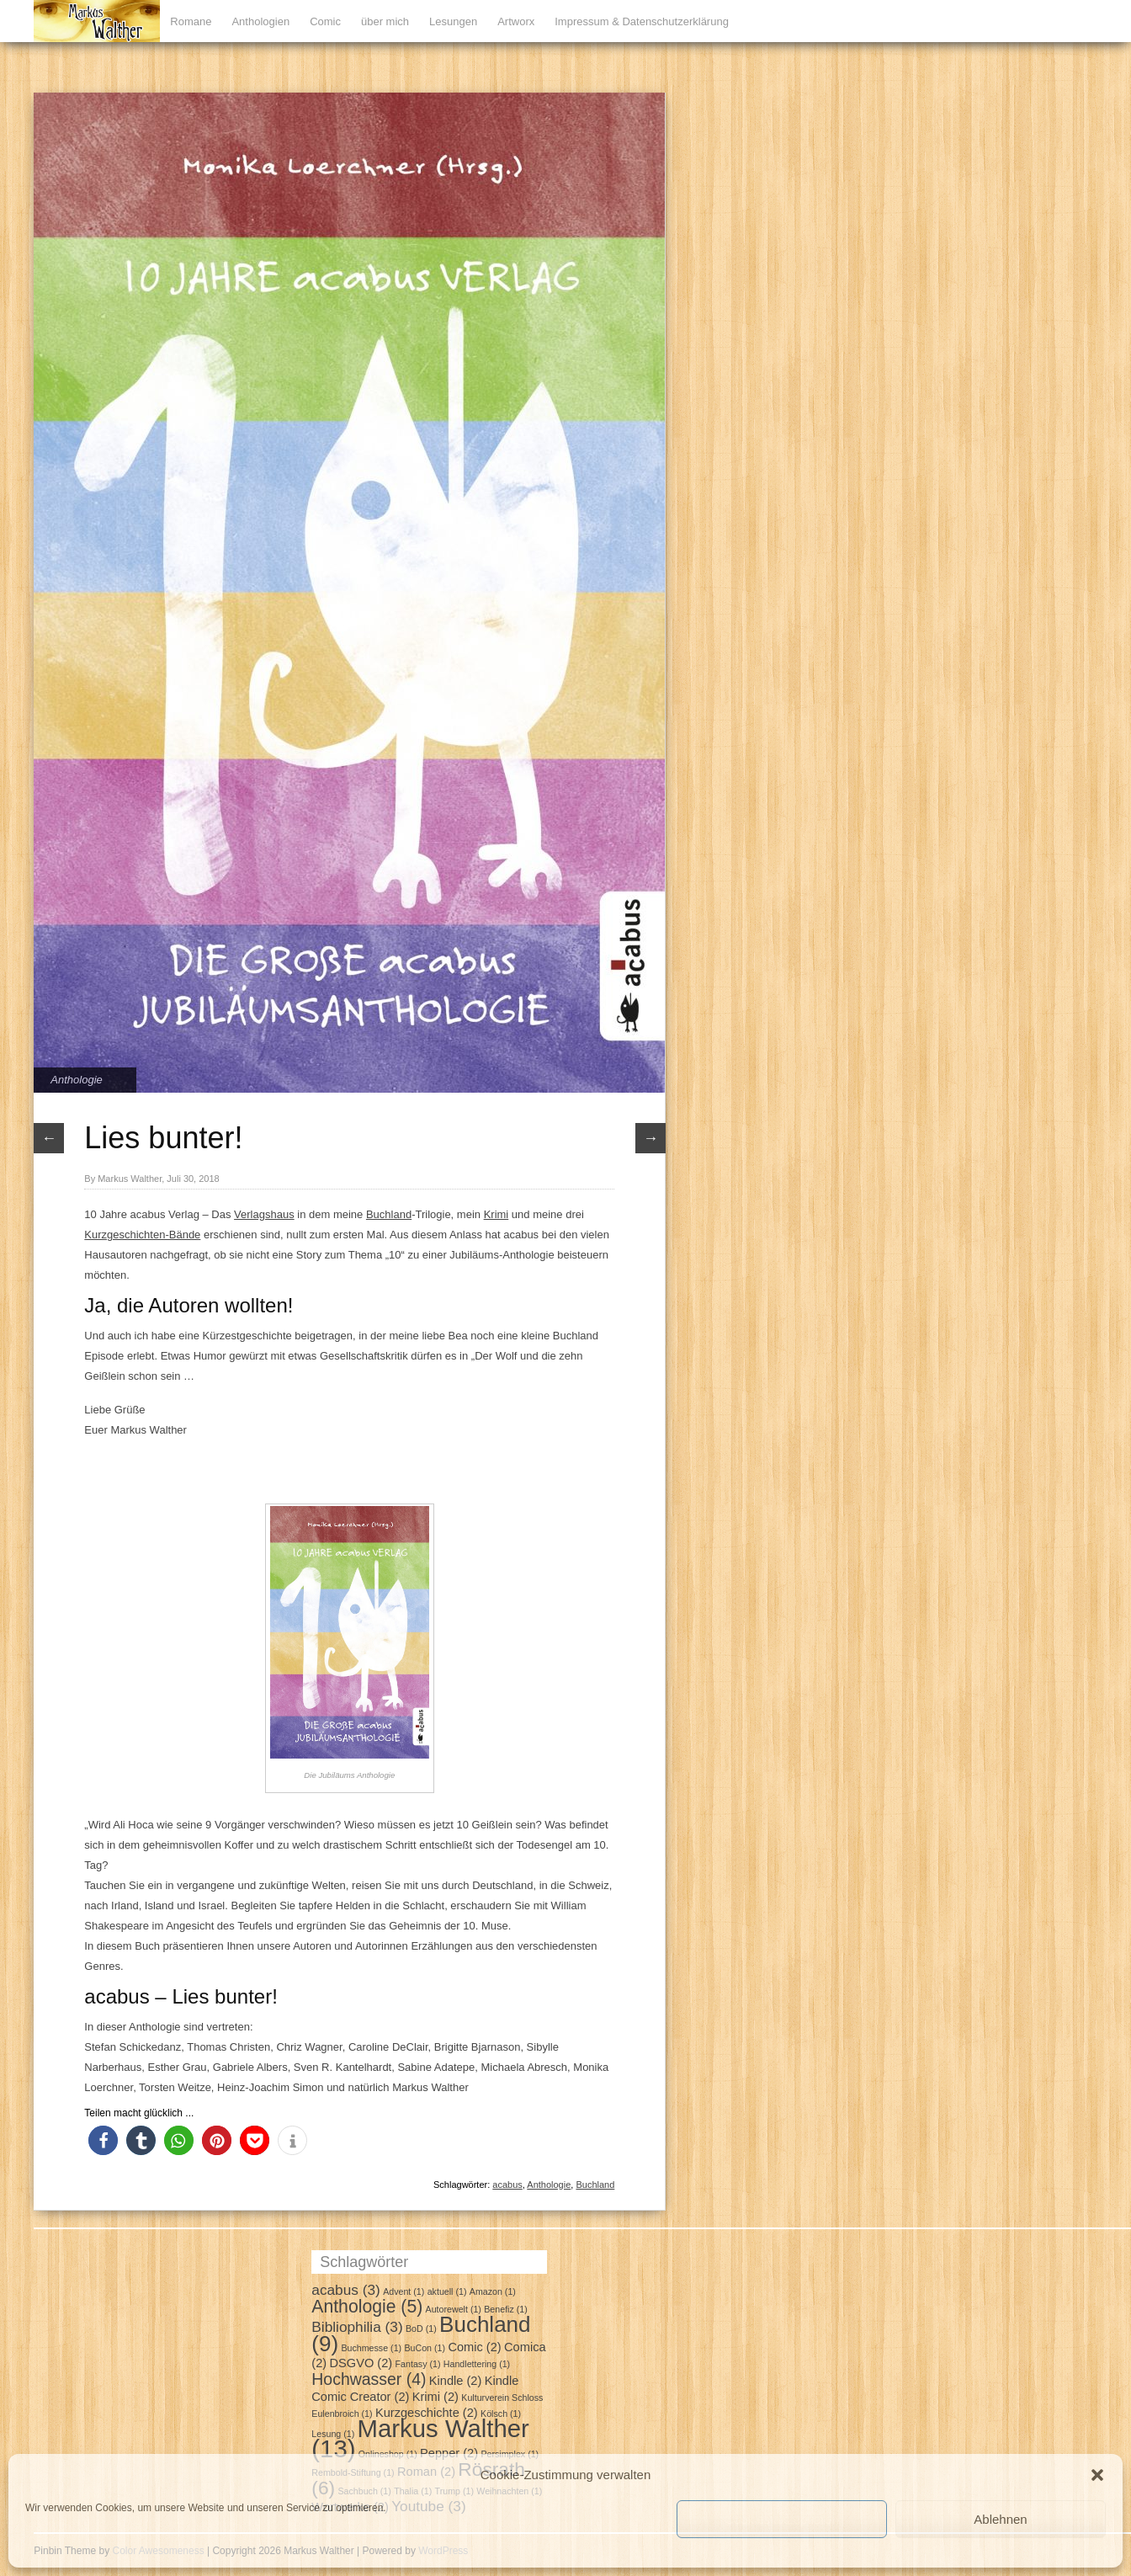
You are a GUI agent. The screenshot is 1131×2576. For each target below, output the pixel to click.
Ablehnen (1000, 2519)
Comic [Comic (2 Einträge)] (474, 2347)
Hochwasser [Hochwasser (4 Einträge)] (368, 2379)
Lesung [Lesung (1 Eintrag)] (332, 2434)
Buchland (389, 1214)
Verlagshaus (264, 1214)
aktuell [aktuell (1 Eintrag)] (447, 2291)
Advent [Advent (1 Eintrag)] (403, 2291)
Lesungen (453, 21)
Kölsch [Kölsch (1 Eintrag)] (501, 2413)
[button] (1097, 2475)
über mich (385, 21)
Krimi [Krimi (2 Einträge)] (435, 2396)
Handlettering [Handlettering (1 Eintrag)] (476, 2364)
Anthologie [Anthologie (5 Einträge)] (366, 2306)
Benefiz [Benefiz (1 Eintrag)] (506, 2309)
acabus (507, 2184)
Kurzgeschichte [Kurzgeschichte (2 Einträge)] (426, 2412)
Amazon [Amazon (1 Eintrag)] (493, 2291)
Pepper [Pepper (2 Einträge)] (449, 2453)
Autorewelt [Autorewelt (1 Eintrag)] (453, 2309)
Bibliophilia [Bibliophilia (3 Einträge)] (356, 2326)
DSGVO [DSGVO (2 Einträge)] (361, 2363)
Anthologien (260, 21)
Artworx (515, 21)
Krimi (496, 1214)
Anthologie (76, 1079)
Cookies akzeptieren (782, 2519)
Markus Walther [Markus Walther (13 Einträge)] (420, 2438)
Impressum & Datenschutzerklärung (642, 21)
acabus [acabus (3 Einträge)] (345, 2289)
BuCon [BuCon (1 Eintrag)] (424, 2348)
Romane (190, 21)
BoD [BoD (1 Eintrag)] (421, 2328)
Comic (325, 21)
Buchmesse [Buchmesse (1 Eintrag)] (371, 2348)
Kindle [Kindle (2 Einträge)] (455, 2380)
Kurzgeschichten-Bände (142, 1234)
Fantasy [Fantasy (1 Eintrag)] (418, 2364)
